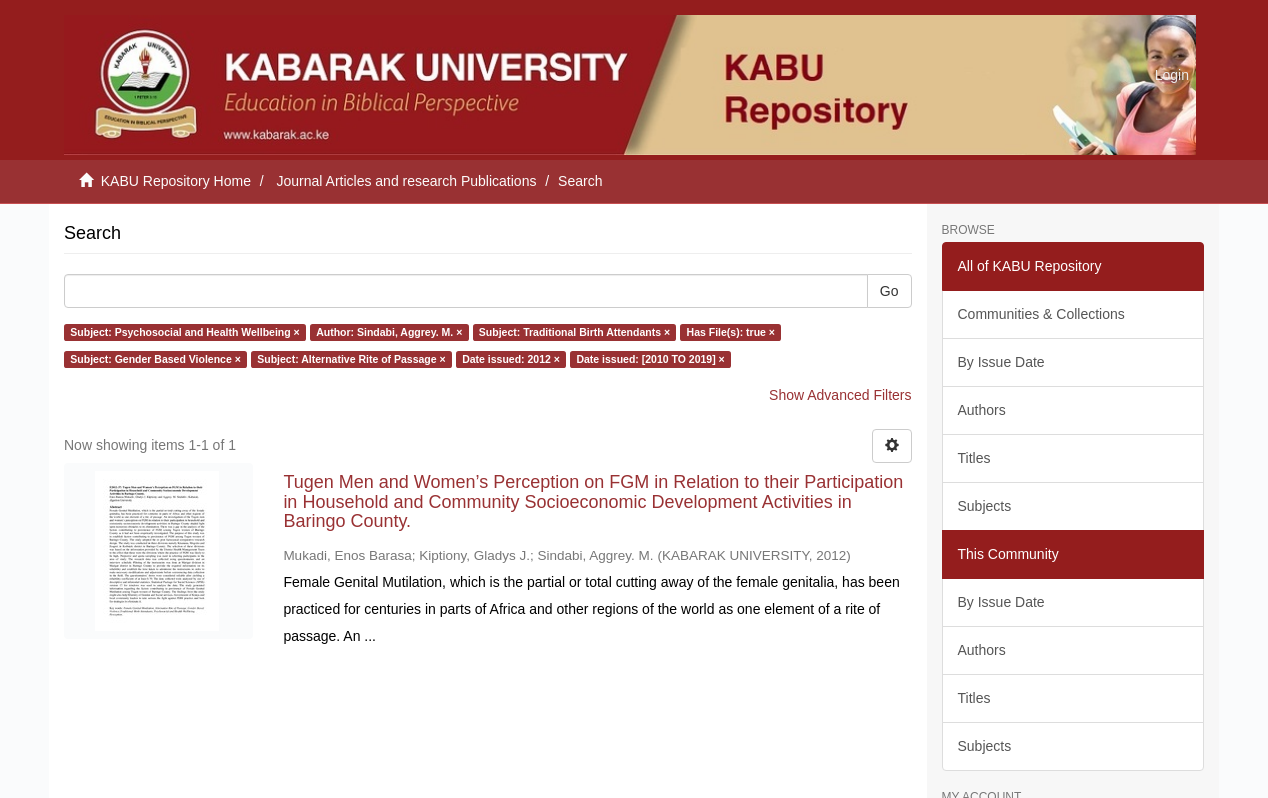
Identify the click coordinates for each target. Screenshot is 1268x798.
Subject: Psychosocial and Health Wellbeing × (184, 332)
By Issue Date (1001, 362)
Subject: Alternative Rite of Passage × (351, 359)
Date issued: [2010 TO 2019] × (650, 359)
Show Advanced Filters (840, 395)
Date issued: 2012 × (511, 359)
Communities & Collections (1041, 314)
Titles (974, 458)
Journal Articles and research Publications (407, 181)
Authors (982, 410)
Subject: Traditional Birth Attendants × (574, 332)
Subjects (985, 506)
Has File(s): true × (731, 332)
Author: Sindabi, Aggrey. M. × (389, 332)
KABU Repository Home (176, 181)
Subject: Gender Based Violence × (155, 359)
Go (889, 291)
